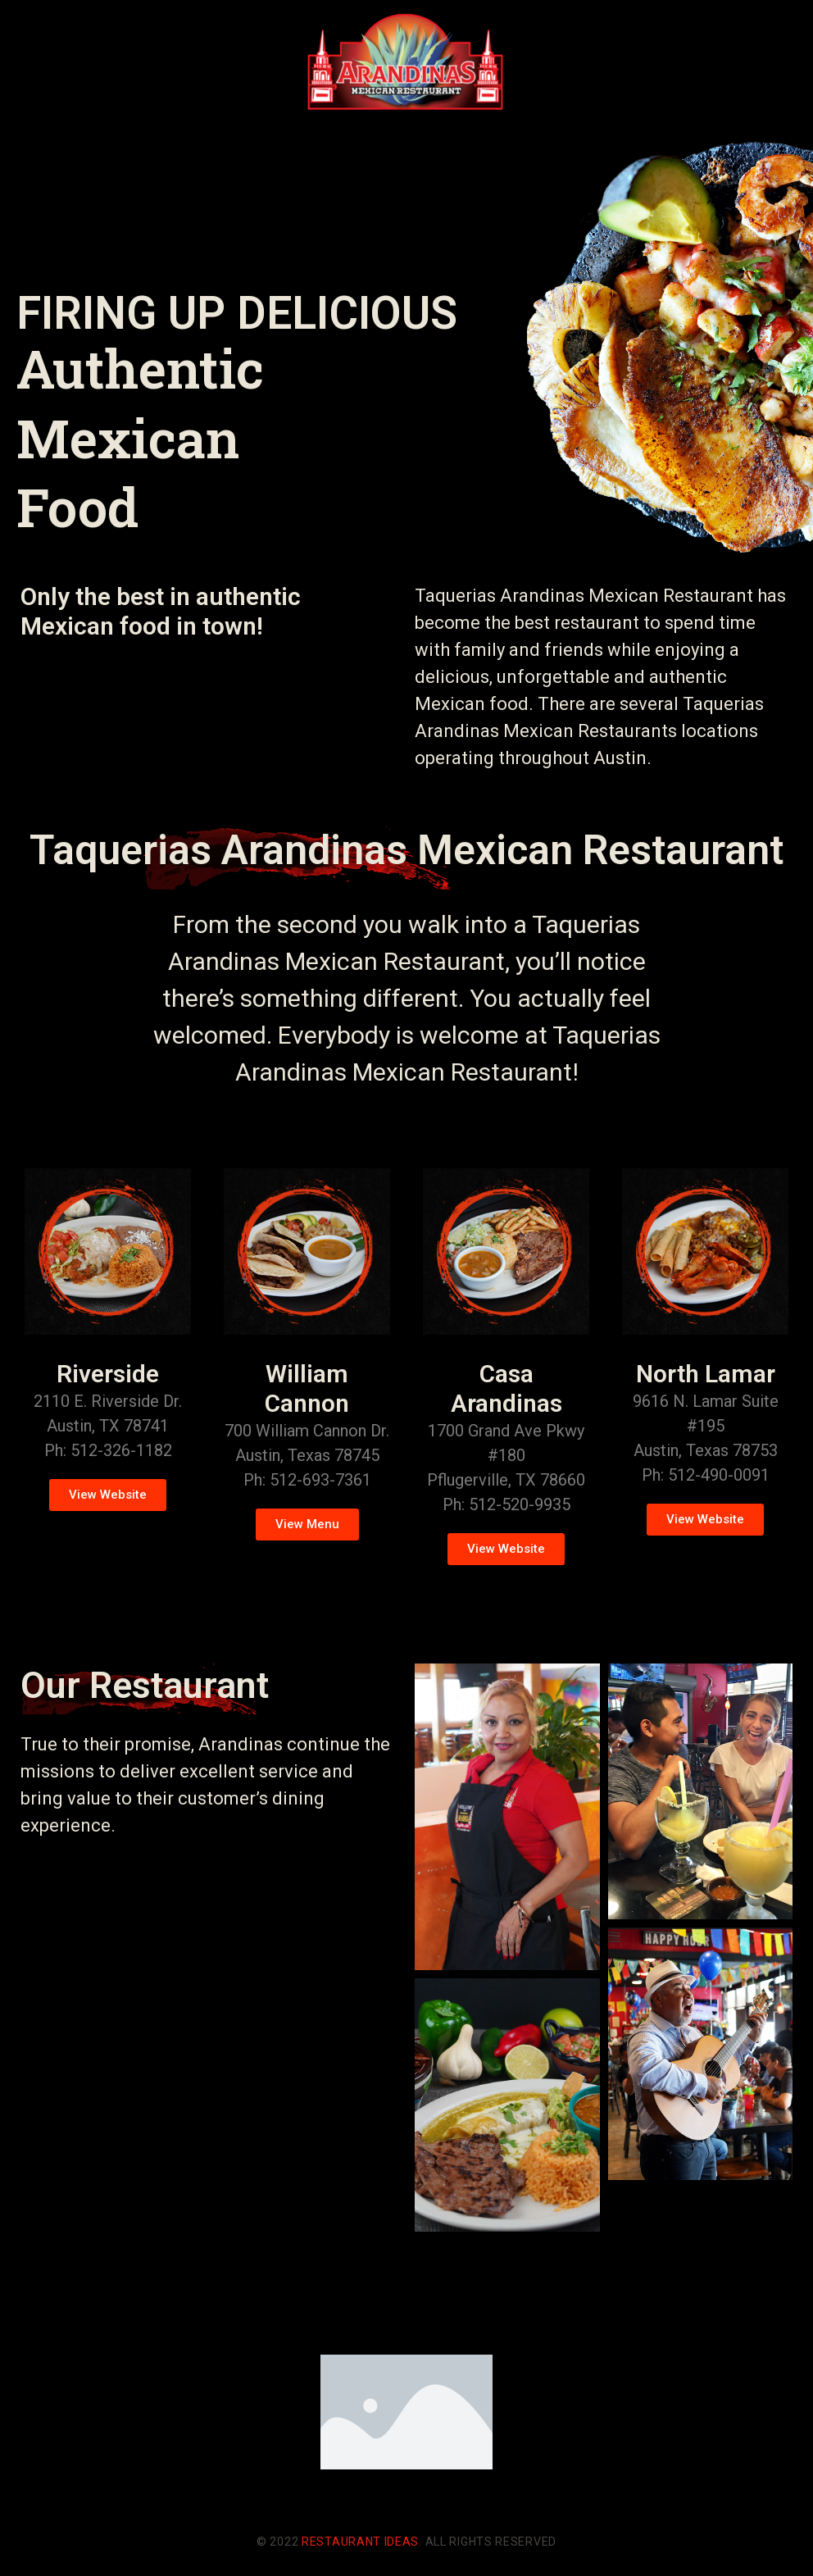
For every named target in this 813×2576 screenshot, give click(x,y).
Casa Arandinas (506, 1388)
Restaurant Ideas (360, 2541)
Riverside (108, 1373)
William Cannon (307, 1388)
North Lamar (705, 1373)
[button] (107, 1495)
